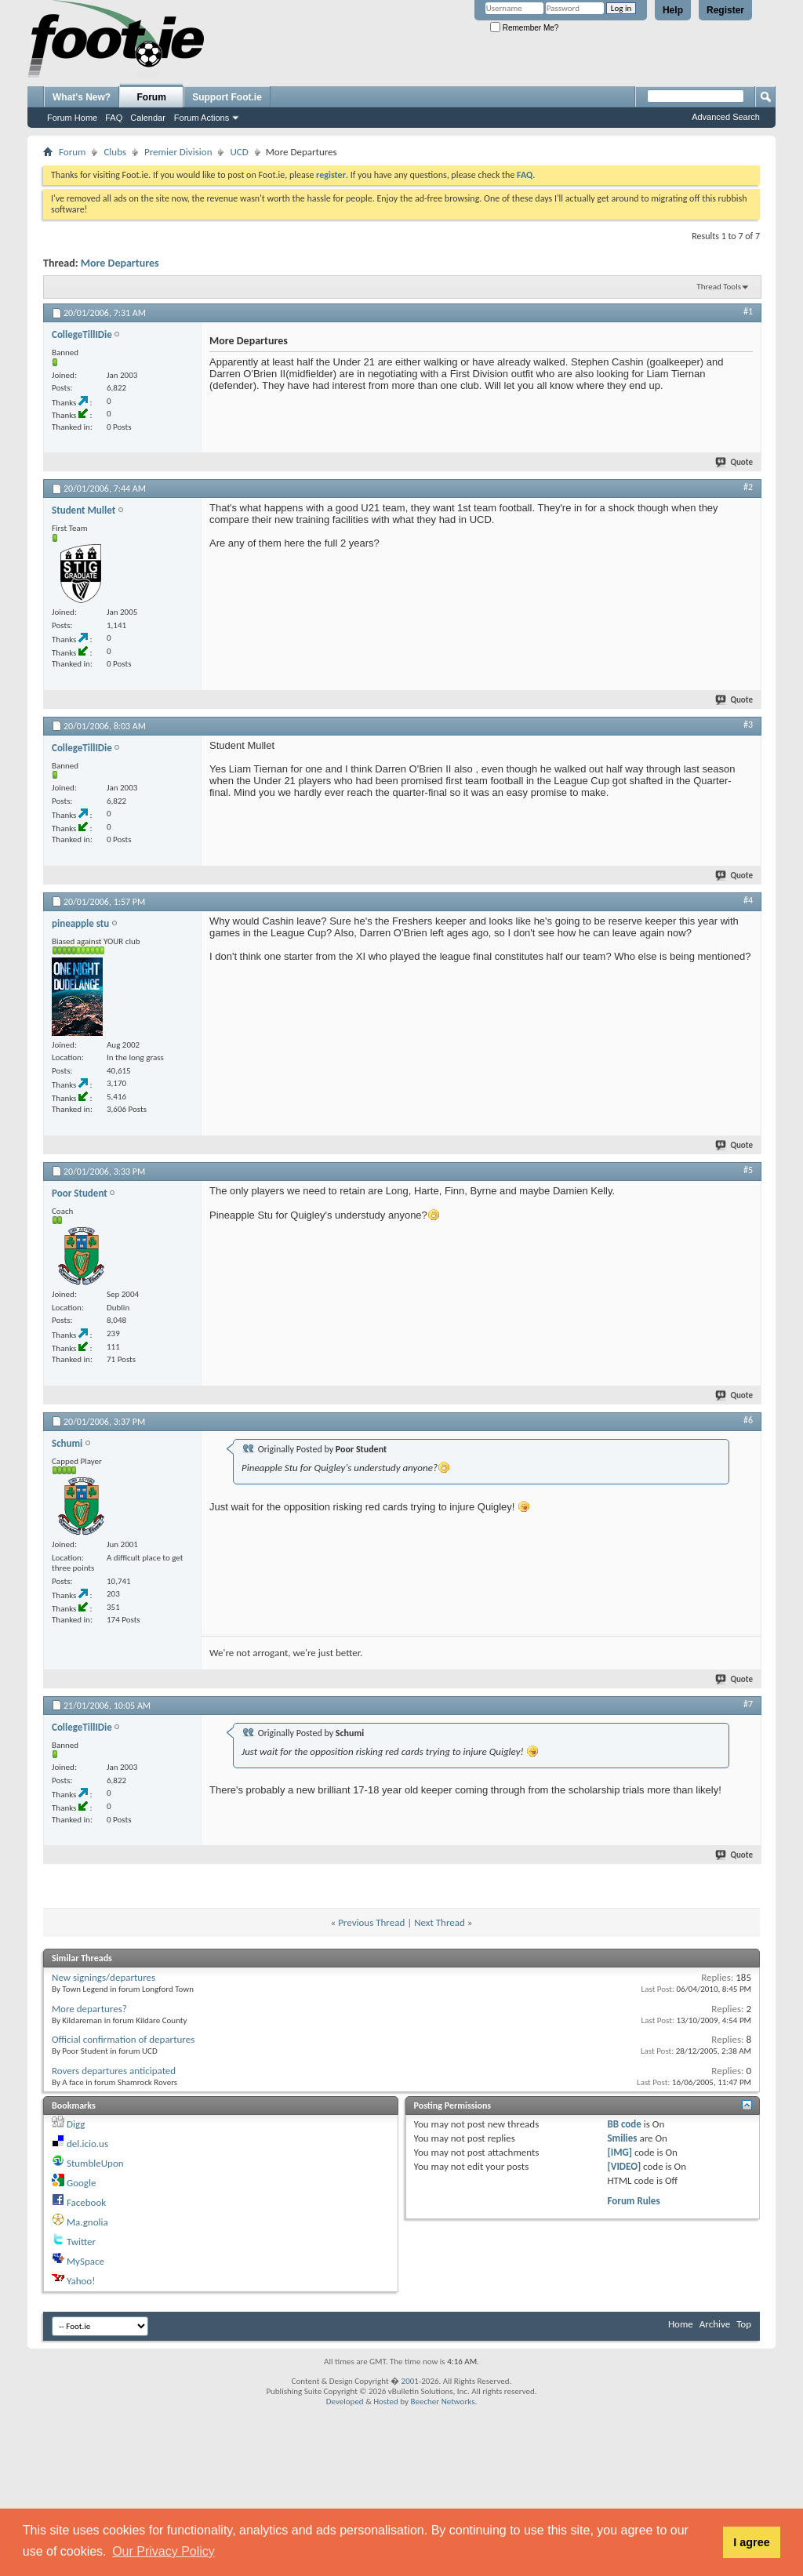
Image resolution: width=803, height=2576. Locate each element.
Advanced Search (726, 117)
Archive (714, 2324)
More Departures (120, 263)
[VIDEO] (624, 2166)
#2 (748, 486)
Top (743, 2324)
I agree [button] (751, 2542)
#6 (748, 1420)
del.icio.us (87, 2143)
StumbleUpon (95, 2163)
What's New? (82, 97)
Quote (735, 462)
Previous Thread (371, 1922)
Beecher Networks (442, 2401)
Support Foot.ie (227, 97)
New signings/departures (103, 1977)
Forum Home (72, 117)
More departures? (89, 2009)
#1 (748, 311)
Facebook (86, 2202)
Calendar (147, 117)
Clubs (115, 152)
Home (680, 2324)
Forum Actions (201, 117)
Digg (76, 2124)
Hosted (385, 2401)
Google (81, 2183)
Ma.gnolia (87, 2222)
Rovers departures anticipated (114, 2070)
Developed (345, 2401)
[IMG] (619, 2152)
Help (673, 10)
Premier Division (178, 152)
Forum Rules (633, 2201)
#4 (748, 900)
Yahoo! (81, 2281)
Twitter (81, 2241)
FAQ (113, 117)
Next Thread (439, 1922)
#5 (748, 1169)
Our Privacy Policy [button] (163, 2551)
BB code (624, 2124)
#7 (748, 1704)
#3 (748, 724)
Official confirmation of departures (123, 2039)
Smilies (622, 2138)
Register (725, 10)
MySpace (85, 2261)
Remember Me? (524, 28)
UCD (239, 152)
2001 (410, 2381)
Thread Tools (718, 287)
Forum (151, 97)
